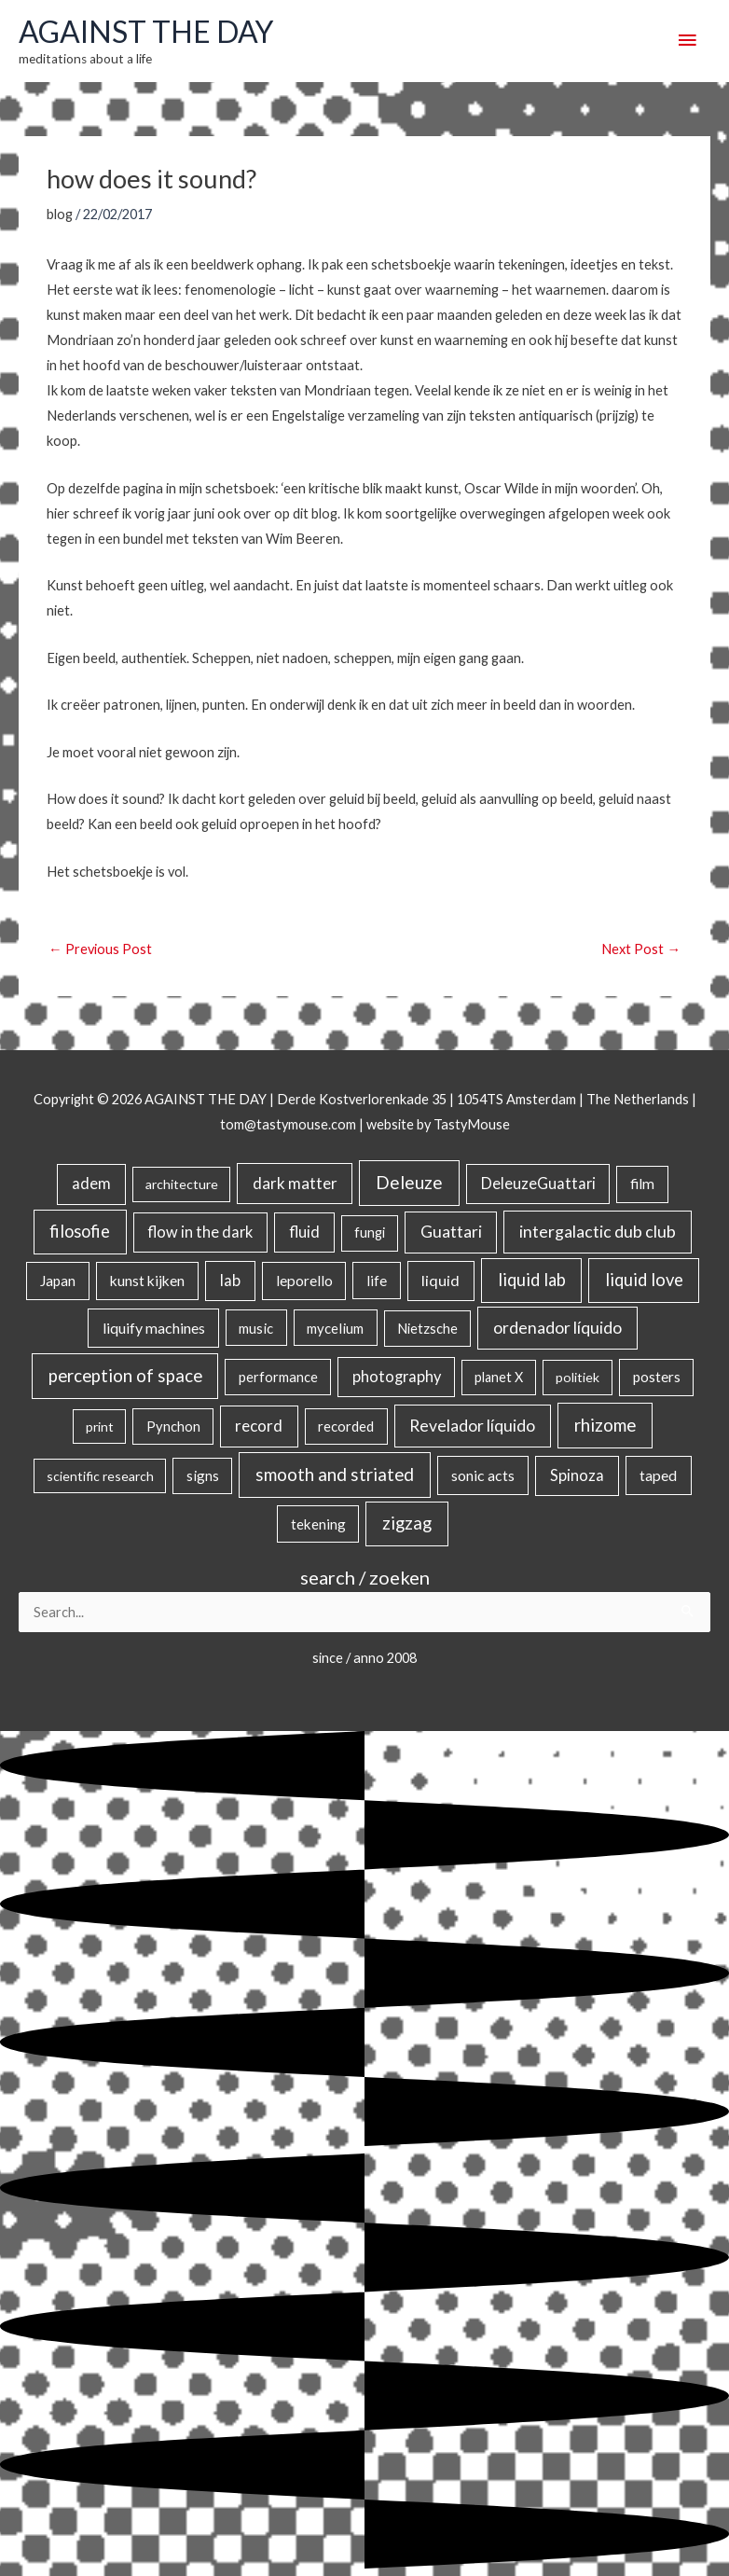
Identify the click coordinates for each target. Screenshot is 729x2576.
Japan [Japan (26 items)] (58, 1280)
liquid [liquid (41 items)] (440, 1280)
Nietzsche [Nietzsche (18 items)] (427, 1328)
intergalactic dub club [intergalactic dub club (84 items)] (597, 1231)
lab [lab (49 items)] (230, 1280)
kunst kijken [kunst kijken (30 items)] (147, 1280)
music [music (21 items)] (256, 1328)
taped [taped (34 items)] (658, 1475)
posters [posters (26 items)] (657, 1376)
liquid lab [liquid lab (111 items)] (532, 1279)
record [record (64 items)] (258, 1425)
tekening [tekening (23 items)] (318, 1524)
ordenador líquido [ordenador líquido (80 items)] (557, 1327)
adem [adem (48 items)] (91, 1183)
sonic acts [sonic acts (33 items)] (483, 1475)
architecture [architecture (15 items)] (181, 1184)
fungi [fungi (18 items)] (369, 1232)
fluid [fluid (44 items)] (304, 1231)
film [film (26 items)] (642, 1183)
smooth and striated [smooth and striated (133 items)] (334, 1474)
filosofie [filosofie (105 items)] (79, 1231)
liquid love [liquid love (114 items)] (644, 1279)
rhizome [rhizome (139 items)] (605, 1424)
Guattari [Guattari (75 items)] (451, 1231)
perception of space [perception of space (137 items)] (125, 1375)
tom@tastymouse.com (288, 1124)
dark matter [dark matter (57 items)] (295, 1183)
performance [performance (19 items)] (278, 1376)
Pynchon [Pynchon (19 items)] (173, 1426)
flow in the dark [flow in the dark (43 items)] (200, 1231)
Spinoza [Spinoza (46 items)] (577, 1475)
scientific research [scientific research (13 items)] (100, 1476)
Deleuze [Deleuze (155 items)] (409, 1182)
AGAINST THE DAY (146, 31)
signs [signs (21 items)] (202, 1475)
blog (60, 214)
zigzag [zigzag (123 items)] (407, 1523)
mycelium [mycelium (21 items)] (335, 1328)
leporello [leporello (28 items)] (304, 1280)
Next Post (641, 949)
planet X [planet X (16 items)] (499, 1377)
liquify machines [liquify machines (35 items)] (154, 1327)
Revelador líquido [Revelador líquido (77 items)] (472, 1425)
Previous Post (100, 949)
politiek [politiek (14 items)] (577, 1377)
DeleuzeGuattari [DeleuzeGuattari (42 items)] (538, 1183)
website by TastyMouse (438, 1124)
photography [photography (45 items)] (396, 1376)
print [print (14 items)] (100, 1426)
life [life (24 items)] (376, 1280)
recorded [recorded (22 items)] (346, 1426)
